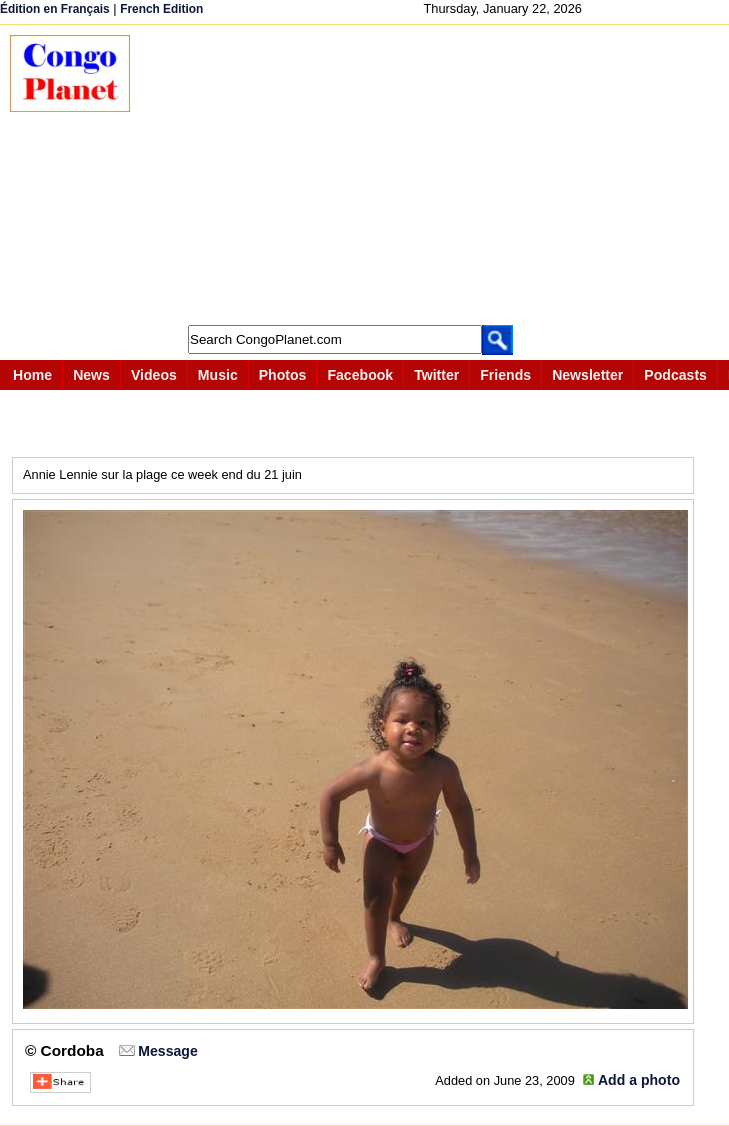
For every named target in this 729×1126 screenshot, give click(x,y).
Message (167, 1051)
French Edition (161, 9)
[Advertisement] (439, 175)
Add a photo (639, 1080)
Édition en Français (55, 9)
